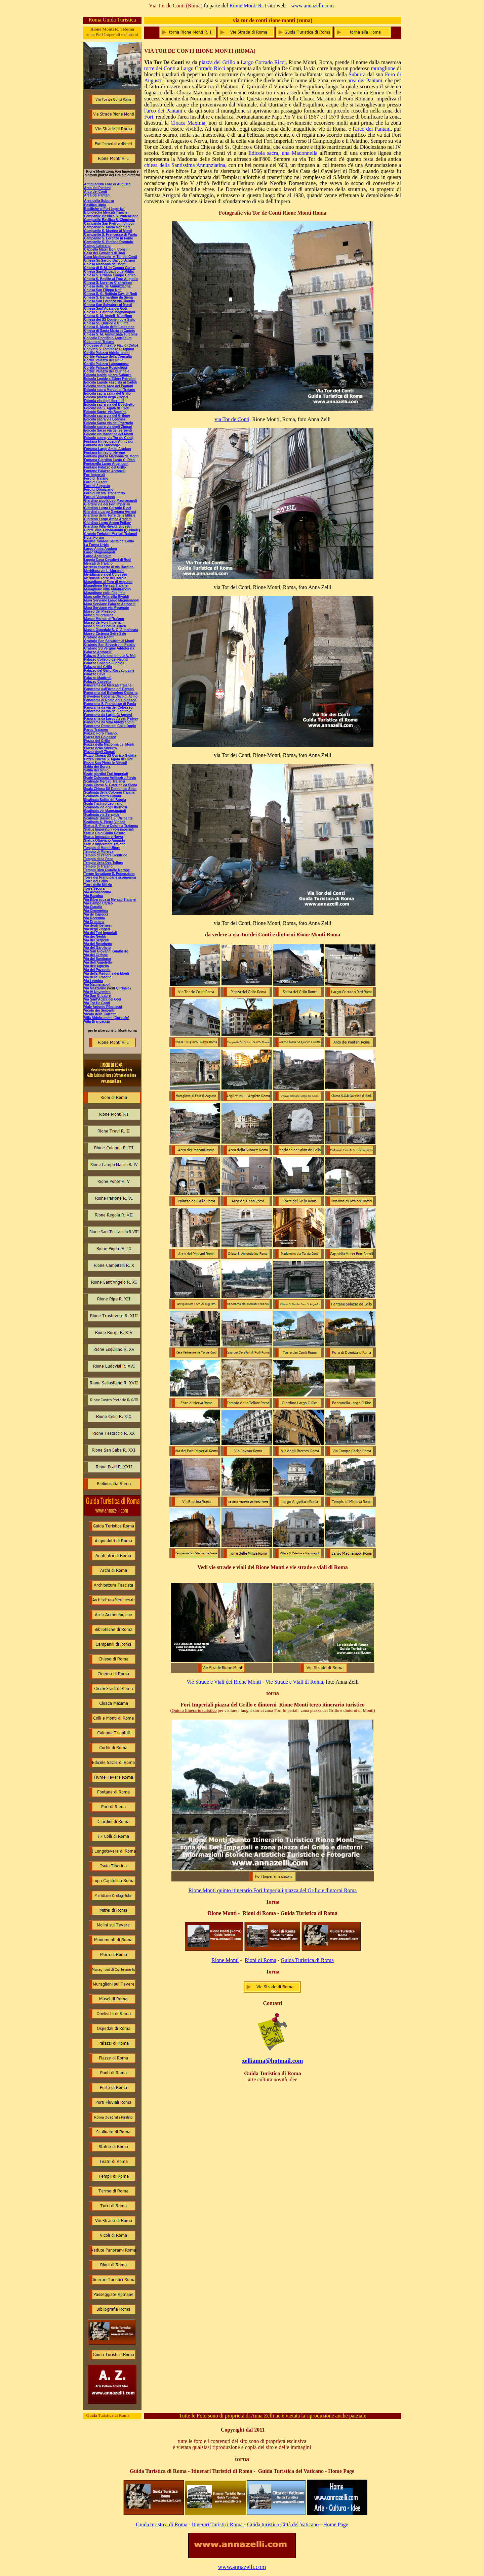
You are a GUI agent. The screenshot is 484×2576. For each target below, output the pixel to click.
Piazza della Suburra (100, 748)
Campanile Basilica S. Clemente (109, 220)
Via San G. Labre (97, 995)
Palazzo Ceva (94, 674)
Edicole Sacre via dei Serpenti (108, 430)
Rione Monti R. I (247, 5)
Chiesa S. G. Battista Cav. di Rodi (110, 294)
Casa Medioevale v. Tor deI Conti (110, 257)
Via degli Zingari (97, 929)
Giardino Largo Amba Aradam (108, 519)
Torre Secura (94, 888)
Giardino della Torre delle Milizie (109, 515)
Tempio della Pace (98, 859)
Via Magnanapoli (97, 984)
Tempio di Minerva (98, 851)
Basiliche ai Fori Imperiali (104, 209)
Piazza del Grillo (97, 741)
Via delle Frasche (98, 977)
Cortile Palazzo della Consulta (108, 356)
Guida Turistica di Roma (307, 1960)
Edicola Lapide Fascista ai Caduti (110, 382)
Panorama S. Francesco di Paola (110, 704)
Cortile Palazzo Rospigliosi (105, 367)
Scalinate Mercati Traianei (104, 781)
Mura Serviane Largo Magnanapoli (111, 600)
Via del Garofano (97, 947)
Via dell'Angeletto (98, 962)
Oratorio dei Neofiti (99, 637)
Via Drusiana (94, 922)
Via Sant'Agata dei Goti (102, 999)
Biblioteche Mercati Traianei (106, 212)
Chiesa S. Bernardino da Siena (108, 297)
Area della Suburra (99, 201)
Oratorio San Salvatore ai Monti (109, 641)
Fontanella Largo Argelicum (106, 463)
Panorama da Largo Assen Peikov (111, 718)
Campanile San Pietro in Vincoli (109, 223)
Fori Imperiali (94, 475)
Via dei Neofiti (95, 936)
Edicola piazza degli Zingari (106, 397)
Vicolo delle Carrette (100, 1014)
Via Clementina (96, 911)
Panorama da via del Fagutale (107, 711)
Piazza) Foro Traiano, (101, 733)
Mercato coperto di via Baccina (108, 567)
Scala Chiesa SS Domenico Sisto (110, 789)
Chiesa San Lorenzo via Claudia (109, 301)
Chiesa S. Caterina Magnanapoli (109, 312)
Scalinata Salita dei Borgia (105, 800)
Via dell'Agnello (96, 966)
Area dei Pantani (97, 195)
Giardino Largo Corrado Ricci (107, 508)
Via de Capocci (96, 914)
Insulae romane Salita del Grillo (109, 541)
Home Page (335, 2524)
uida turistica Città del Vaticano (285, 2524)
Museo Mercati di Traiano (104, 619)
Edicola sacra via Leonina (104, 419)
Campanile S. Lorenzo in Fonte (108, 238)
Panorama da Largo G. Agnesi (108, 715)
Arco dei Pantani (97, 188)
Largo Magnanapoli (99, 552)
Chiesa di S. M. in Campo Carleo (109, 268)
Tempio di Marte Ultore (102, 848)
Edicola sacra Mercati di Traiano (109, 390)
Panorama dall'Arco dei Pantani (109, 689)
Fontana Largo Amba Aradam (107, 449)
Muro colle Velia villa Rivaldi (106, 596)
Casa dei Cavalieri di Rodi (104, 253)
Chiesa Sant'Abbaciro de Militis (109, 271)
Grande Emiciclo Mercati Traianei (110, 534)
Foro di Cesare (96, 482)
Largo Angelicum (97, 556)
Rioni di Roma (260, 1960)
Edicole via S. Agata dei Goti (106, 408)
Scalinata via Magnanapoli (105, 811)
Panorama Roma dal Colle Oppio (110, 726)
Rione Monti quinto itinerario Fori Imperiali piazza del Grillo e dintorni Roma (273, 1890)
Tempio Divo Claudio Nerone (107, 870)
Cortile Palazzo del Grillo (103, 360)
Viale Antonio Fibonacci (103, 1007)
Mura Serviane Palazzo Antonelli (109, 604)
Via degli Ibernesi (98, 925)
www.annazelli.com (312, 5)
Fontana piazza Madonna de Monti (111, 456)
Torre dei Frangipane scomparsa (110, 877)
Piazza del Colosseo (100, 737)
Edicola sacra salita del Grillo (107, 393)
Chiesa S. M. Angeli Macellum (108, 316)
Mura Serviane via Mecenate (106, 608)
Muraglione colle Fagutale (104, 593)
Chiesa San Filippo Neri (103, 290)
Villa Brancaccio (97, 1021)
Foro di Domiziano (98, 489)
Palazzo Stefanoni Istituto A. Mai (109, 656)
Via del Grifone (96, 955)
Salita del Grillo (96, 770)
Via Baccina (93, 896)
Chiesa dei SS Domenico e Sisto (109, 319)
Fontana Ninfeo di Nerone (104, 452)
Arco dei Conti (95, 191)
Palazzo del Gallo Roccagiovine (109, 670)
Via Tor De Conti (97, 1003)
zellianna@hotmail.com (272, 2060)
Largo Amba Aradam (100, 548)
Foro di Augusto (97, 486)
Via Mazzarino (95, 988)
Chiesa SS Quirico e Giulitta (106, 323)
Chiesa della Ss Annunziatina (107, 286)
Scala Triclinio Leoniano (103, 803)
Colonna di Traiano (99, 342)
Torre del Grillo (96, 881)
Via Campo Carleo (98, 903)
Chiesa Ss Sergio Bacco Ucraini (109, 260)
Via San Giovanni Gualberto (106, 951)
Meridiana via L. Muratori (104, 571)
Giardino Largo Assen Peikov (107, 523)
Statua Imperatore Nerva (103, 837)
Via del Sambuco (97, 959)
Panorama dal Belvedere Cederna (110, 693)
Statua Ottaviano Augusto (104, 840)
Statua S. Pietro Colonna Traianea (111, 826)
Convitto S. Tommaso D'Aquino (109, 349)
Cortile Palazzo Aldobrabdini (106, 353)
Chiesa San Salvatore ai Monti (108, 305)
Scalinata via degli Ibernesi (105, 807)
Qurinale (123, 988)
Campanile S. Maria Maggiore (107, 227)
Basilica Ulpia (95, 205)
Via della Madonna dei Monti (106, 973)
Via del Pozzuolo (97, 970)
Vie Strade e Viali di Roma (294, 1682)
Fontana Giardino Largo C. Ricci (109, 460)
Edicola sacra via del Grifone (107, 415)
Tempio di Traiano (98, 866)
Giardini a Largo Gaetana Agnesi (110, 512)
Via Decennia (94, 918)
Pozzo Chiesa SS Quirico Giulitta (110, 755)
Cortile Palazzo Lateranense (106, 364)
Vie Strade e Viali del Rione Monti (224, 1682)
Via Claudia (93, 907)
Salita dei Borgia (97, 766)
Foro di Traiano (96, 478)
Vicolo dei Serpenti (99, 1010)
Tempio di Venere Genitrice (105, 855)
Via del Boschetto (98, 944)
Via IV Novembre (97, 992)
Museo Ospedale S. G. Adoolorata (111, 630)
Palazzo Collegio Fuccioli (104, 663)
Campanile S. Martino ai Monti (108, 231)
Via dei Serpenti (96, 940)
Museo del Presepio (100, 611)
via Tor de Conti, (232, 419)
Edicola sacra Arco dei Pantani (108, 386)
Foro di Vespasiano (99, 497)
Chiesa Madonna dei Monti (105, 264)
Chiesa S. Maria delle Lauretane (109, 327)
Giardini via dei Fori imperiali (107, 504)
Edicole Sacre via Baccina (105, 412)
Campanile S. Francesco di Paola (110, 234)
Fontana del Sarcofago (102, 445)
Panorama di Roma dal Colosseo (110, 700)
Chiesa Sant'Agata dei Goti (105, 308)
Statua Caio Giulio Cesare (104, 833)
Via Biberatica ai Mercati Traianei (110, 899)
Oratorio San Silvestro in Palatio (109, 645)
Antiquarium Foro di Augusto (107, 184)
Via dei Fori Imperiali (100, 933)
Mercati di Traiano (98, 563)
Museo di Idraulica (98, 615)
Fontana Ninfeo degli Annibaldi (108, 441)
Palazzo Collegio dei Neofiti (106, 659)
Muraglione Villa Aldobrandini (107, 589)
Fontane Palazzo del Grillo (105, 467)
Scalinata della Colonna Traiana (109, 792)
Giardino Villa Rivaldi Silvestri (108, 526)
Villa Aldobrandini (98, 1018)
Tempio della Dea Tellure (103, 862)
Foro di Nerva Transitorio (104, 493)
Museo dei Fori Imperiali (103, 622)
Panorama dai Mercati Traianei (108, 685)
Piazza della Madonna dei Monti (109, 744)
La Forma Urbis (96, 545)
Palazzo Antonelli (98, 652)
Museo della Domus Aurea (105, 626)
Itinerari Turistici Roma (217, 2524)
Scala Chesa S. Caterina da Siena (110, 785)
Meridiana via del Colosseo (105, 574)
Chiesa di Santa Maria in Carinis (109, 330)
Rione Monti (225, 1960)
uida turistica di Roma (164, 2524)
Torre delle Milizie (98, 885)
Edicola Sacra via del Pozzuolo (108, 423)
